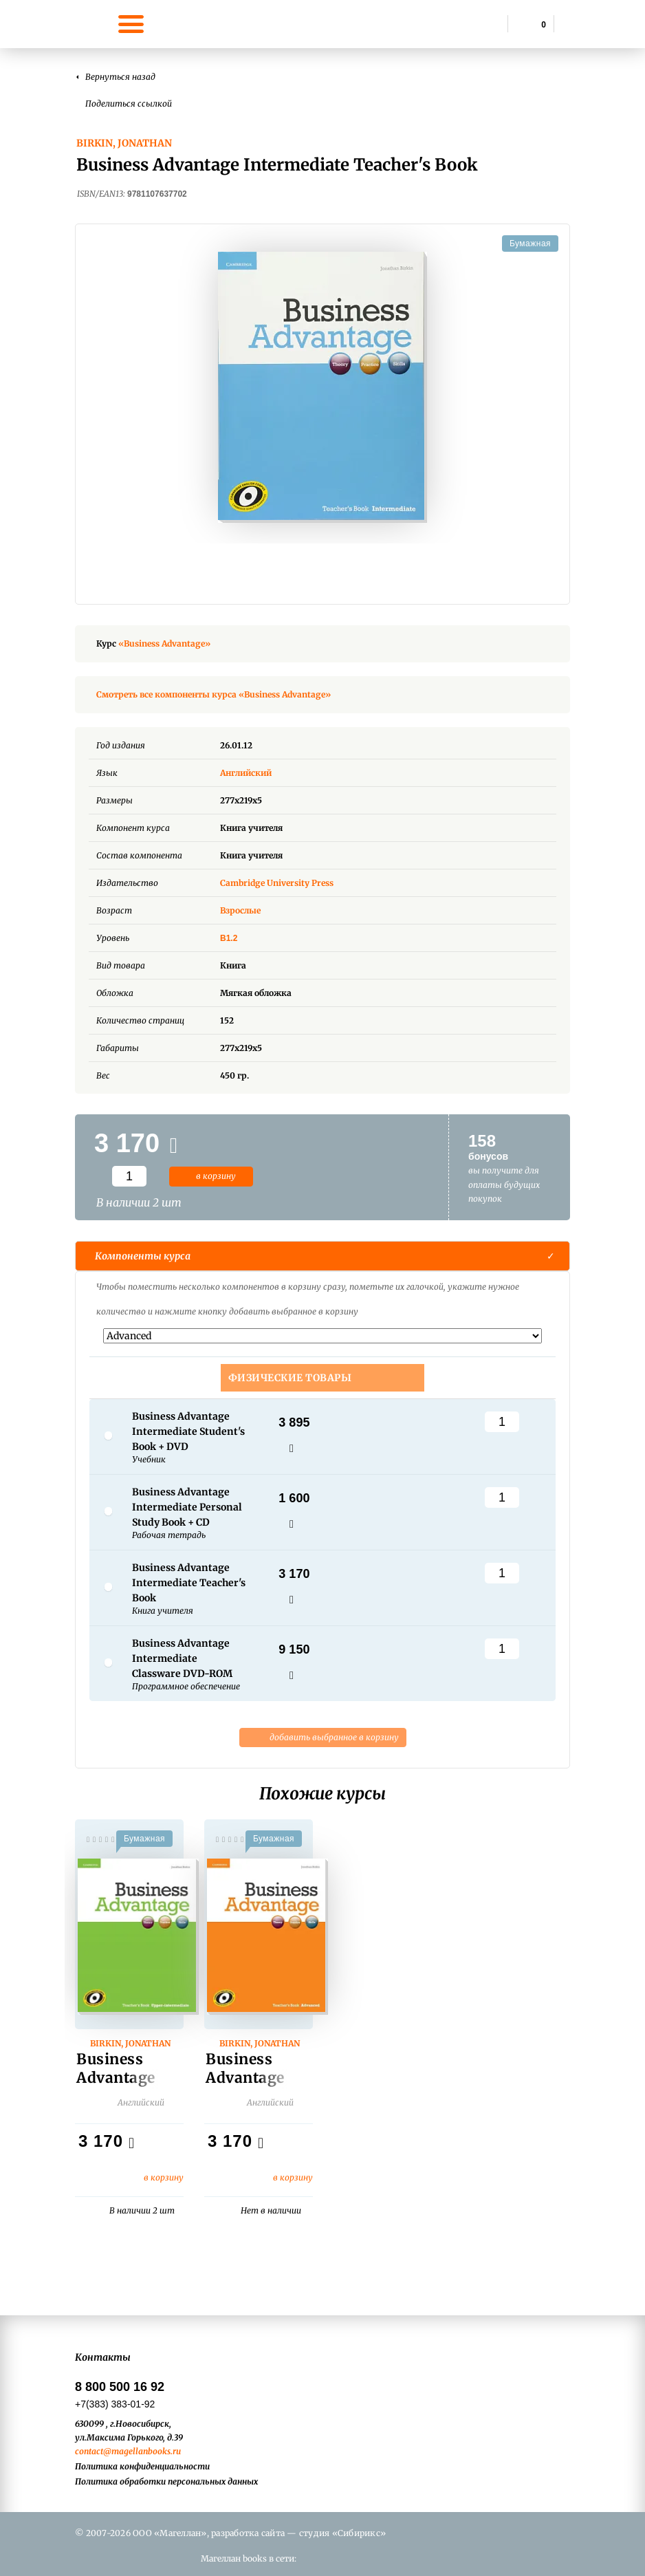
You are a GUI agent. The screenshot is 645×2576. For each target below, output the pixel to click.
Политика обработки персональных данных (166, 2481)
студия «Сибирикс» (342, 2533)
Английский (256, 773)
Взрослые (240, 910)
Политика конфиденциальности (142, 2466)
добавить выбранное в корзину (323, 1737)
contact (89, 2451)
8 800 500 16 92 (119, 2387)
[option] (322, 387)
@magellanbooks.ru (142, 2451)
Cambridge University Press (277, 883)
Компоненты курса (142, 1256)
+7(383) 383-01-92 (115, 2404)
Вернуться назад (120, 77)
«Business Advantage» (164, 643)
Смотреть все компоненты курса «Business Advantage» (213, 694)
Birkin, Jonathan (124, 143)
